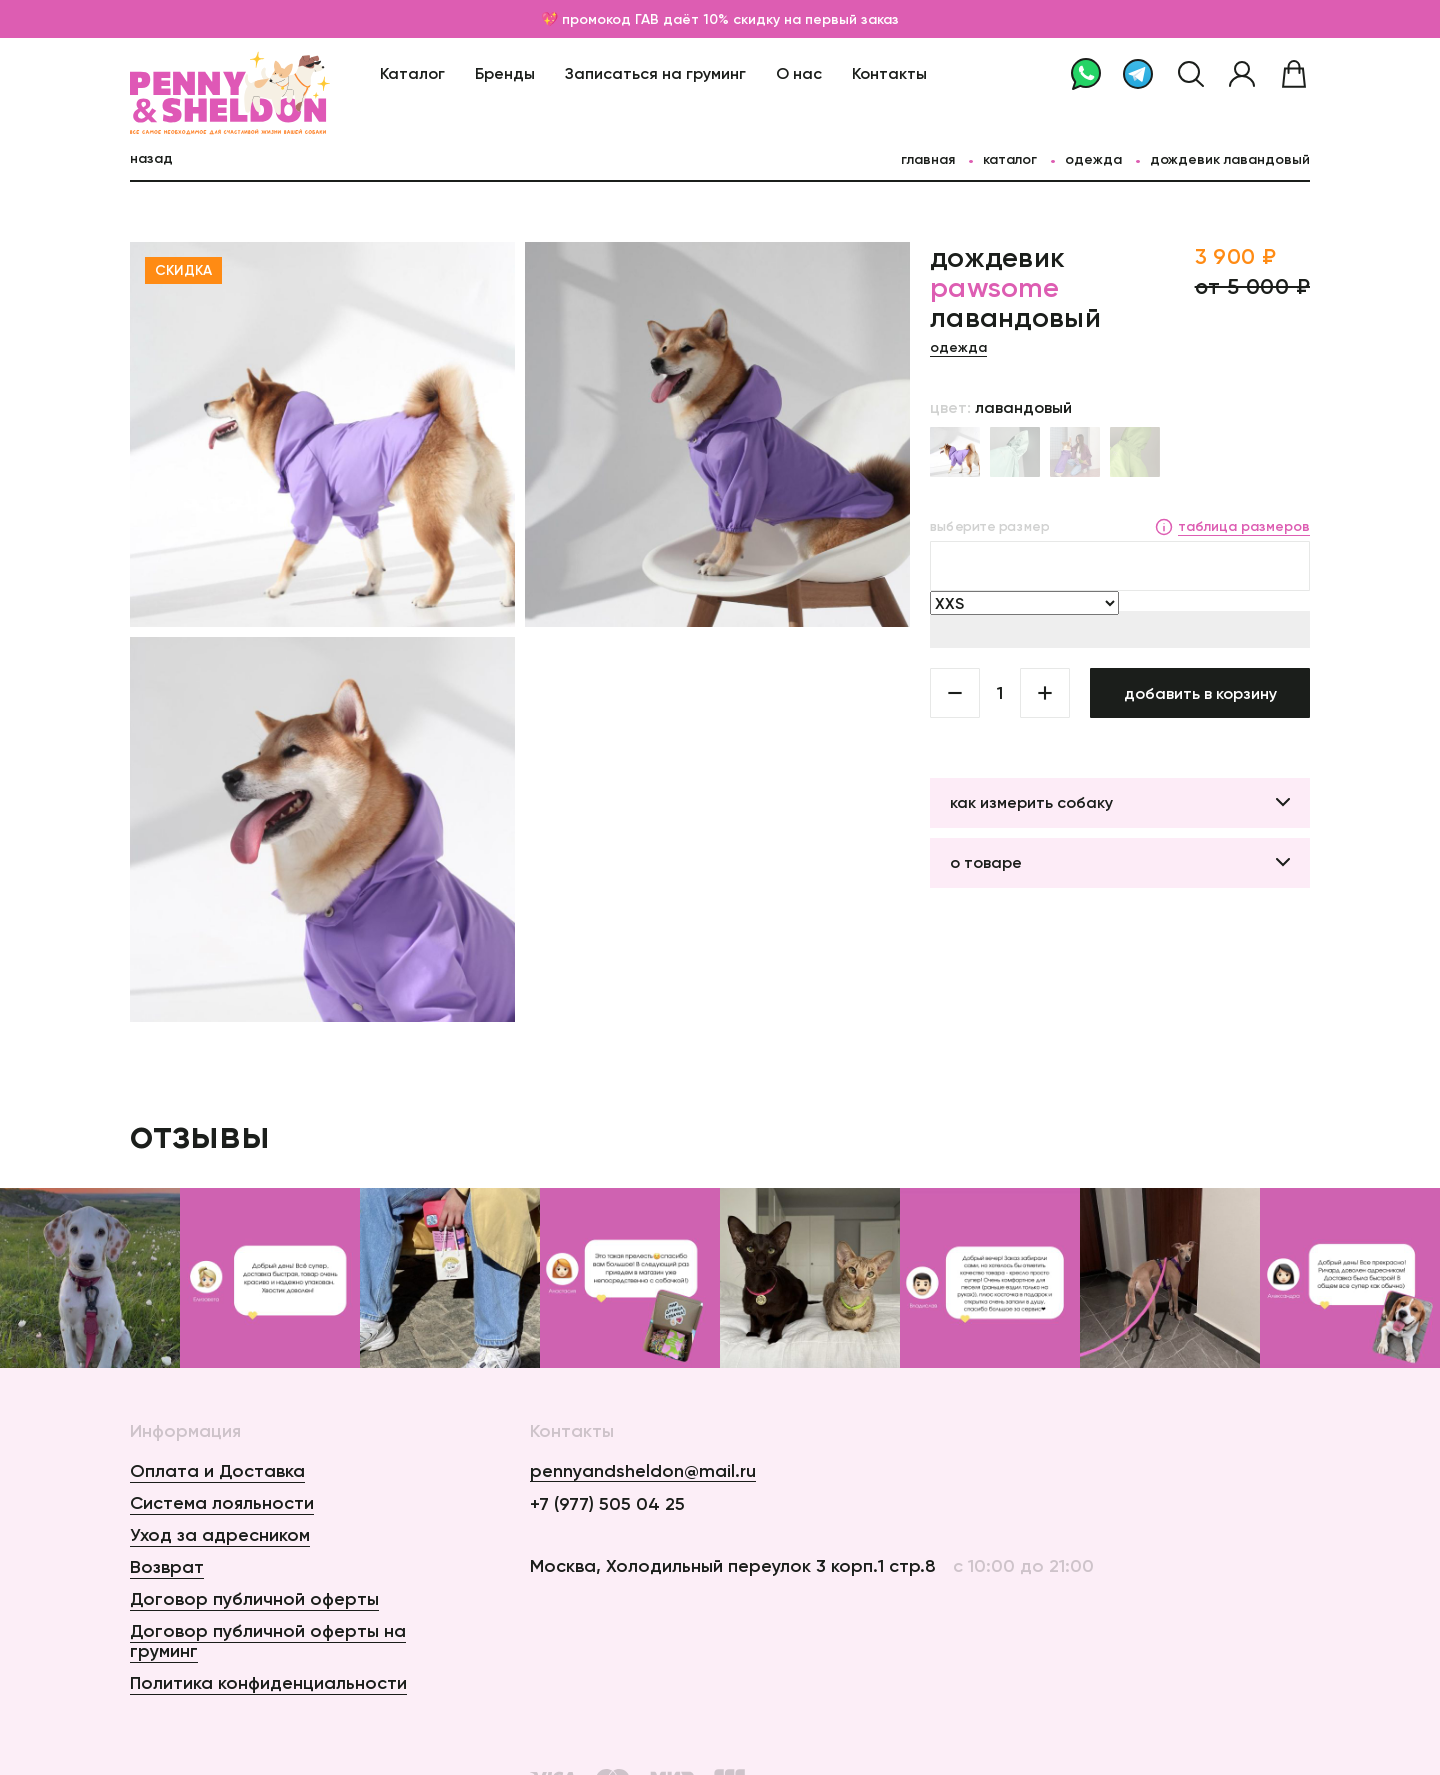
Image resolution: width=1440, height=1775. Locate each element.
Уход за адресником (220, 1535)
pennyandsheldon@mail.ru (643, 1471)
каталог (1010, 159)
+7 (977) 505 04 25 (607, 1504)
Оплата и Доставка (217, 1471)
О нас (799, 73)
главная (928, 159)
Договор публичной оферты (254, 1599)
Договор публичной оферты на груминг (268, 1641)
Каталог (412, 73)
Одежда (1093, 159)
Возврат (167, 1567)
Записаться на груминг (655, 73)
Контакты (889, 73)
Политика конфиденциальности (268, 1683)
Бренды (505, 73)
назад (151, 158)
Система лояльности (222, 1503)
